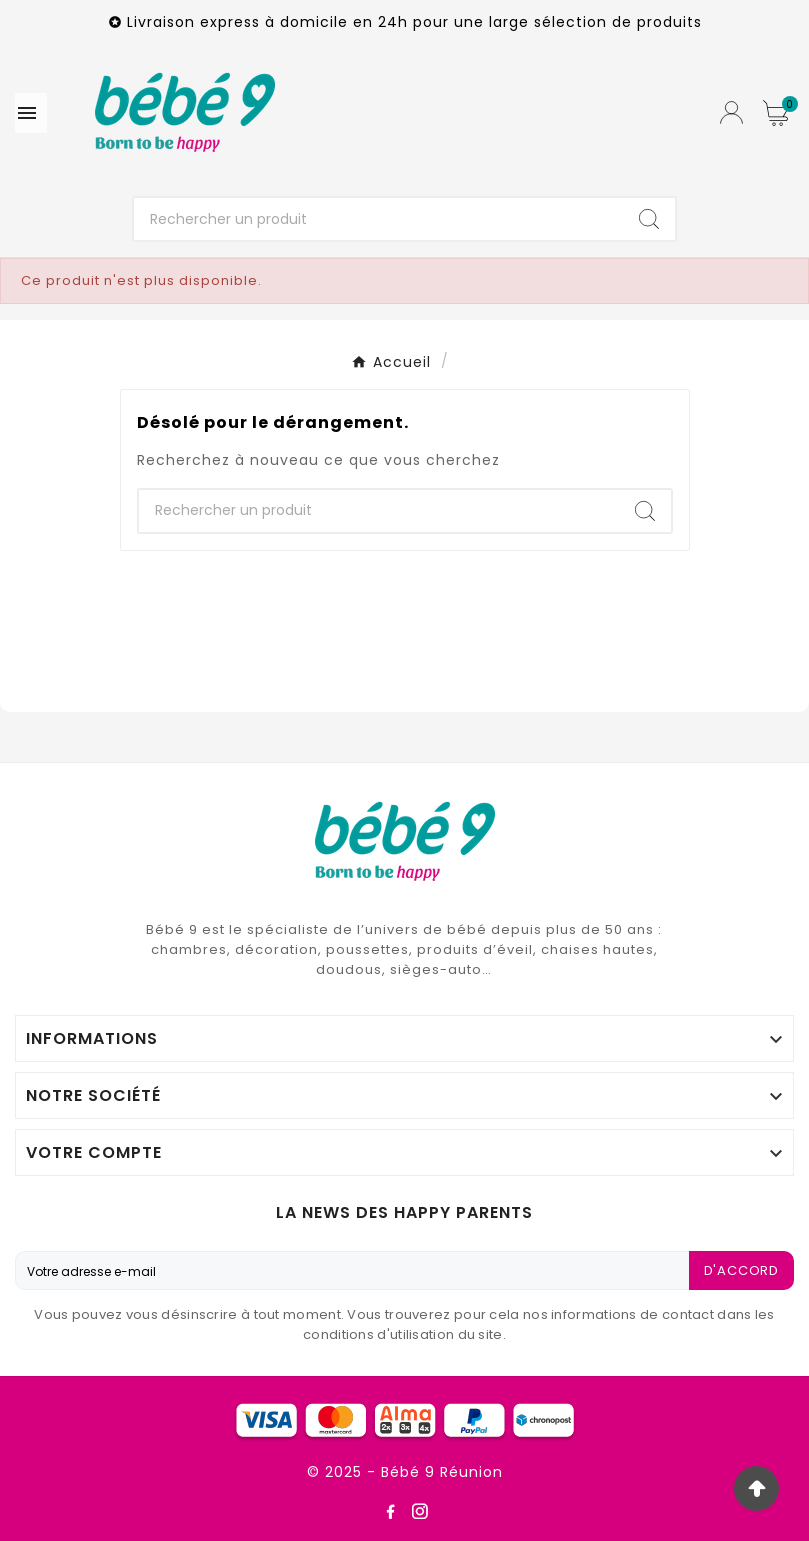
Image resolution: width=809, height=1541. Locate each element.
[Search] (649, 219)
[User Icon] (731, 112)
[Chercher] (378, 219)
